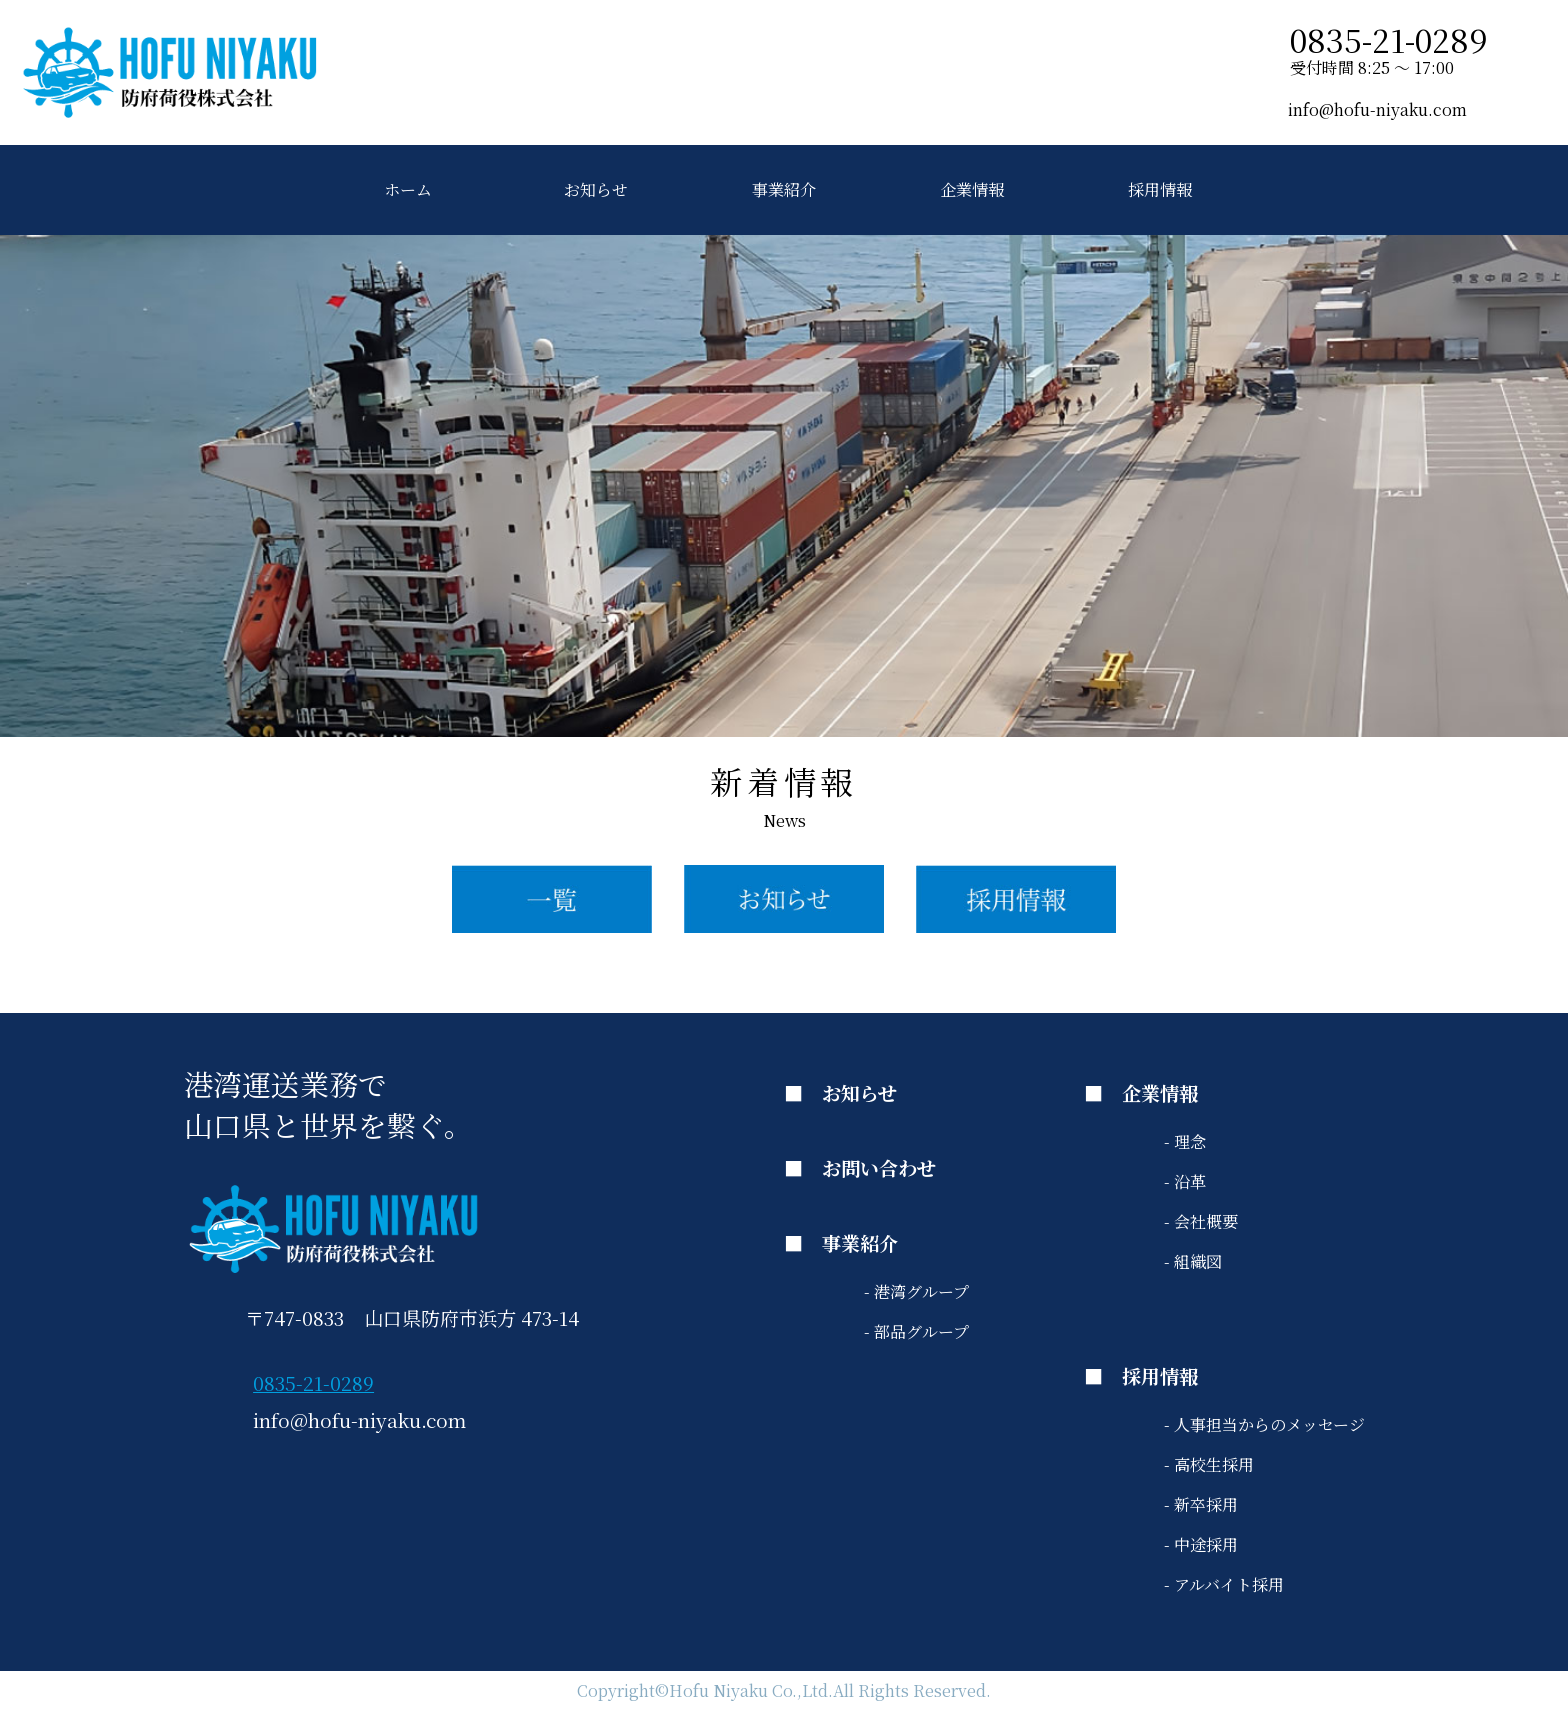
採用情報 (1160, 189)
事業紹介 (784, 189)
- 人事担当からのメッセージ (1264, 1424)
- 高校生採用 (1209, 1464)
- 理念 (1185, 1141)
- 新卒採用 (1201, 1504)
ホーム (408, 189)
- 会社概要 (1201, 1221)
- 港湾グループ (916, 1291)
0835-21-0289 (313, 1382)
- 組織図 (1193, 1261)
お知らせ (596, 189)
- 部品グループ (916, 1331)
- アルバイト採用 (1224, 1584)
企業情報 (972, 189)
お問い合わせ (879, 1167)
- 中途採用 (1201, 1544)
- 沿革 (1185, 1181)
